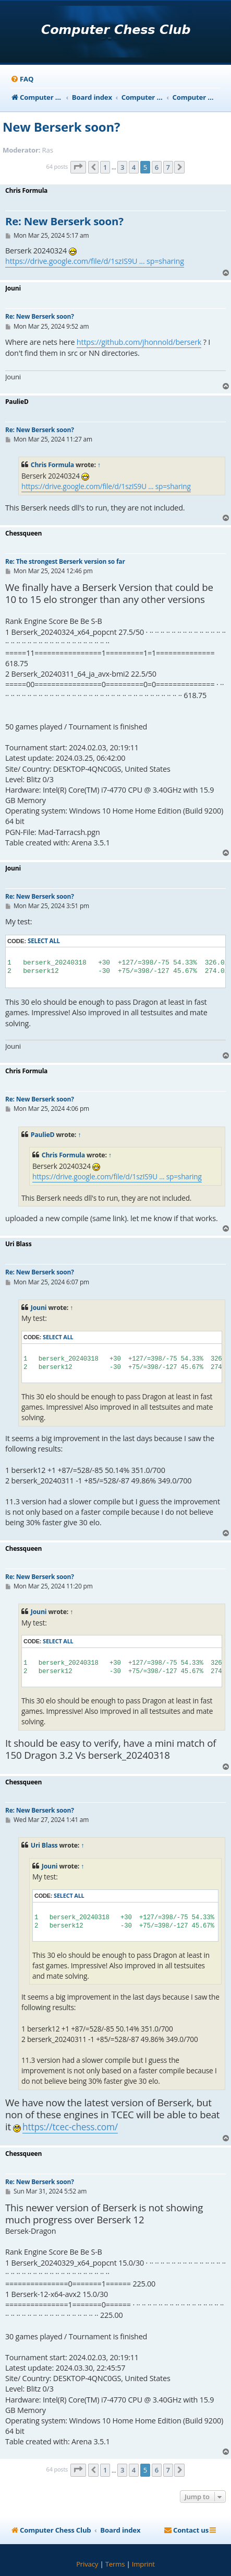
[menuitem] (21, 79)
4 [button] (134, 167)
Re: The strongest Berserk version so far (65, 561)
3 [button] (122, 167)
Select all (44, 941)
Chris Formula (52, 464)
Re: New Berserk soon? (64, 221)
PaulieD (43, 1134)
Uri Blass (44, 1845)
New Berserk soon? (61, 126)
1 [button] (105, 167)
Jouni (39, 1307)
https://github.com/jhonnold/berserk (139, 342)
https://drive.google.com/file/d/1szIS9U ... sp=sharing (94, 261)
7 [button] (168, 167)
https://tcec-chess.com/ (70, 2127)
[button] (78, 167)
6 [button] (157, 167)
